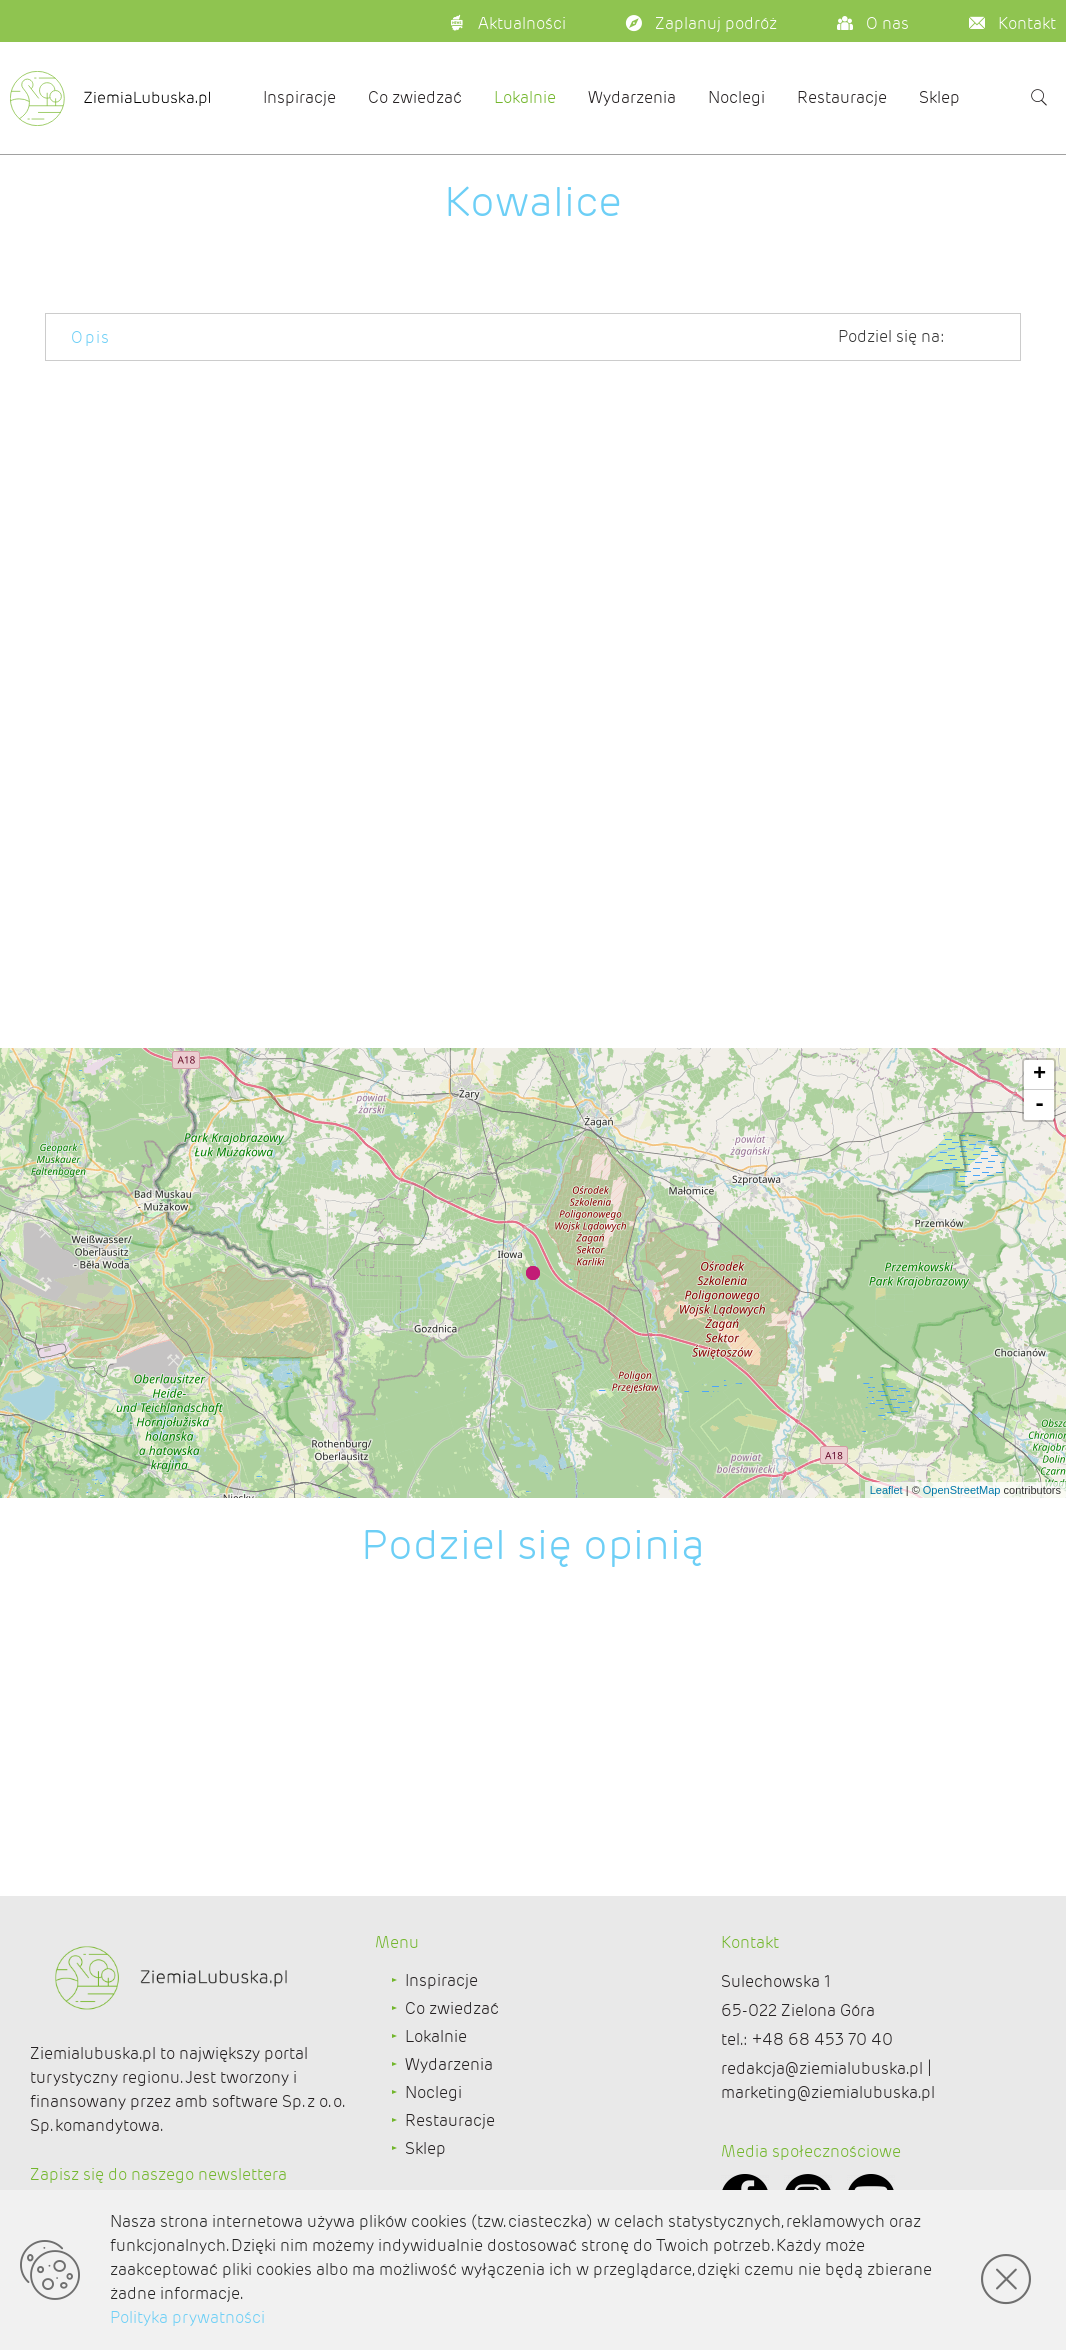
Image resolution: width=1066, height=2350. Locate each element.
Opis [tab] (91, 337)
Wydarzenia (632, 97)
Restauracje (842, 97)
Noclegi (736, 97)
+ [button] (1039, 1075)
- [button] (1039, 1105)
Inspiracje (299, 97)
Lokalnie (525, 97)
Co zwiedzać (415, 97)
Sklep (939, 97)
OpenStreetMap (962, 1490)
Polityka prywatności (187, 2317)
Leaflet (886, 1490)
